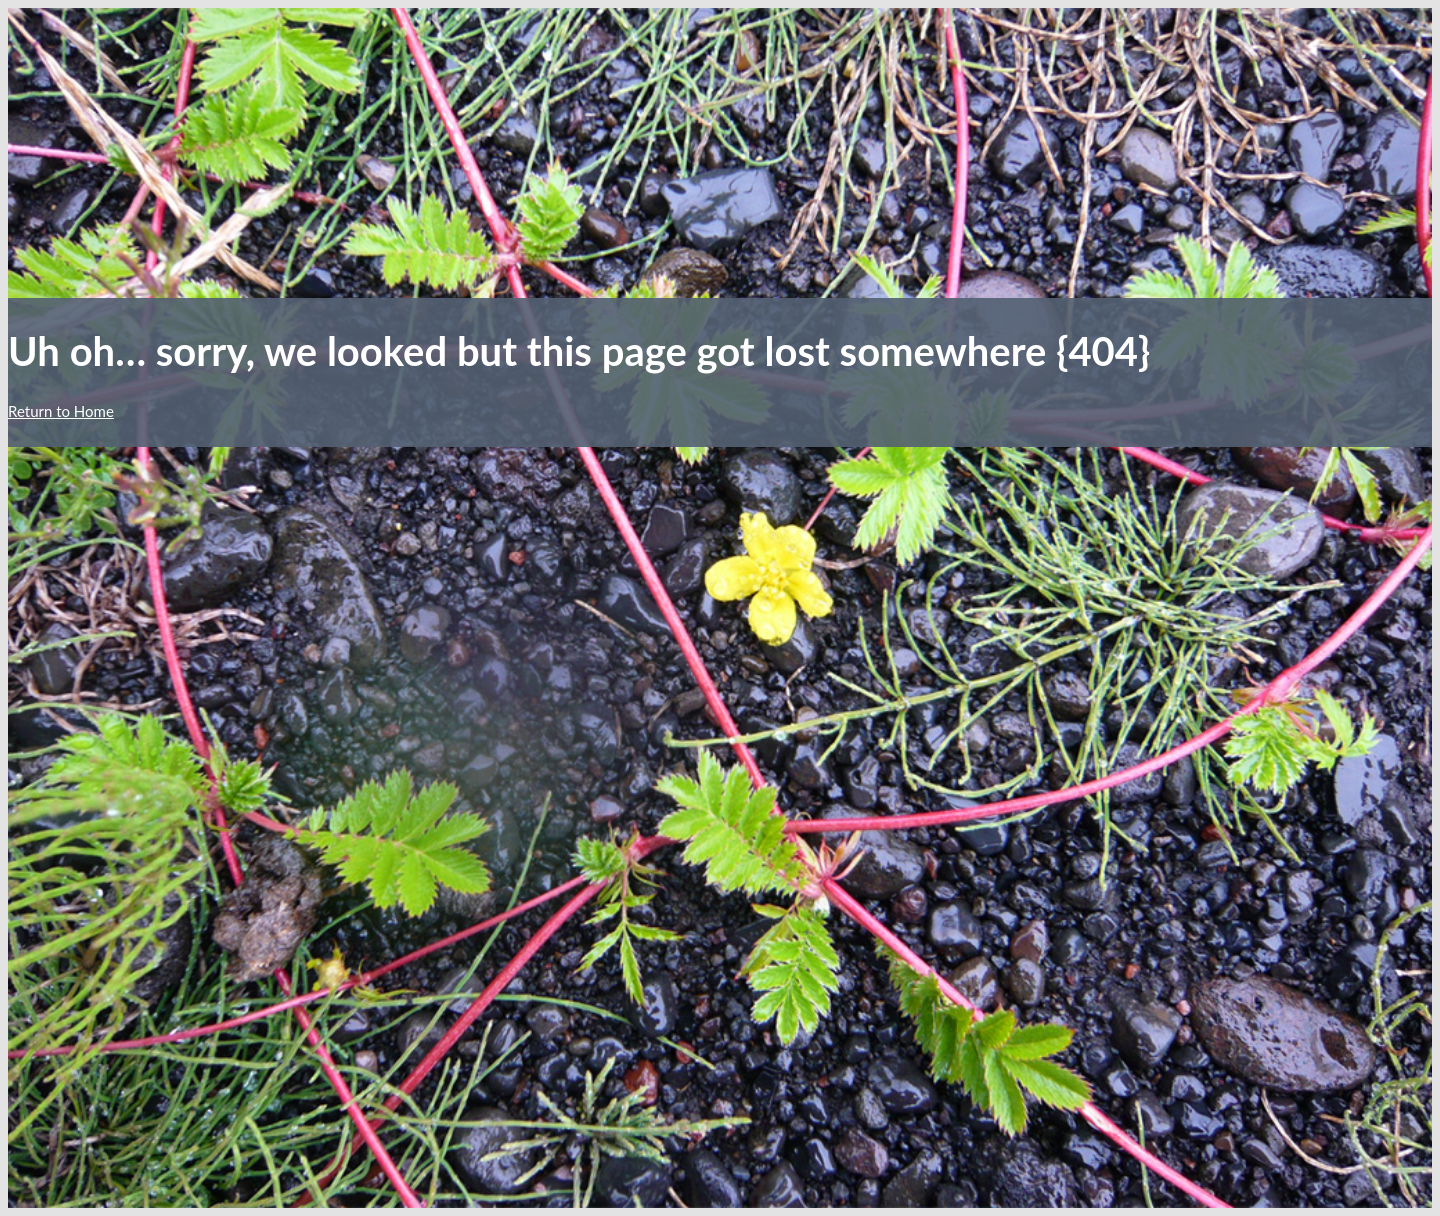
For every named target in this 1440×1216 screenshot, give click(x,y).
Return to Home (61, 411)
